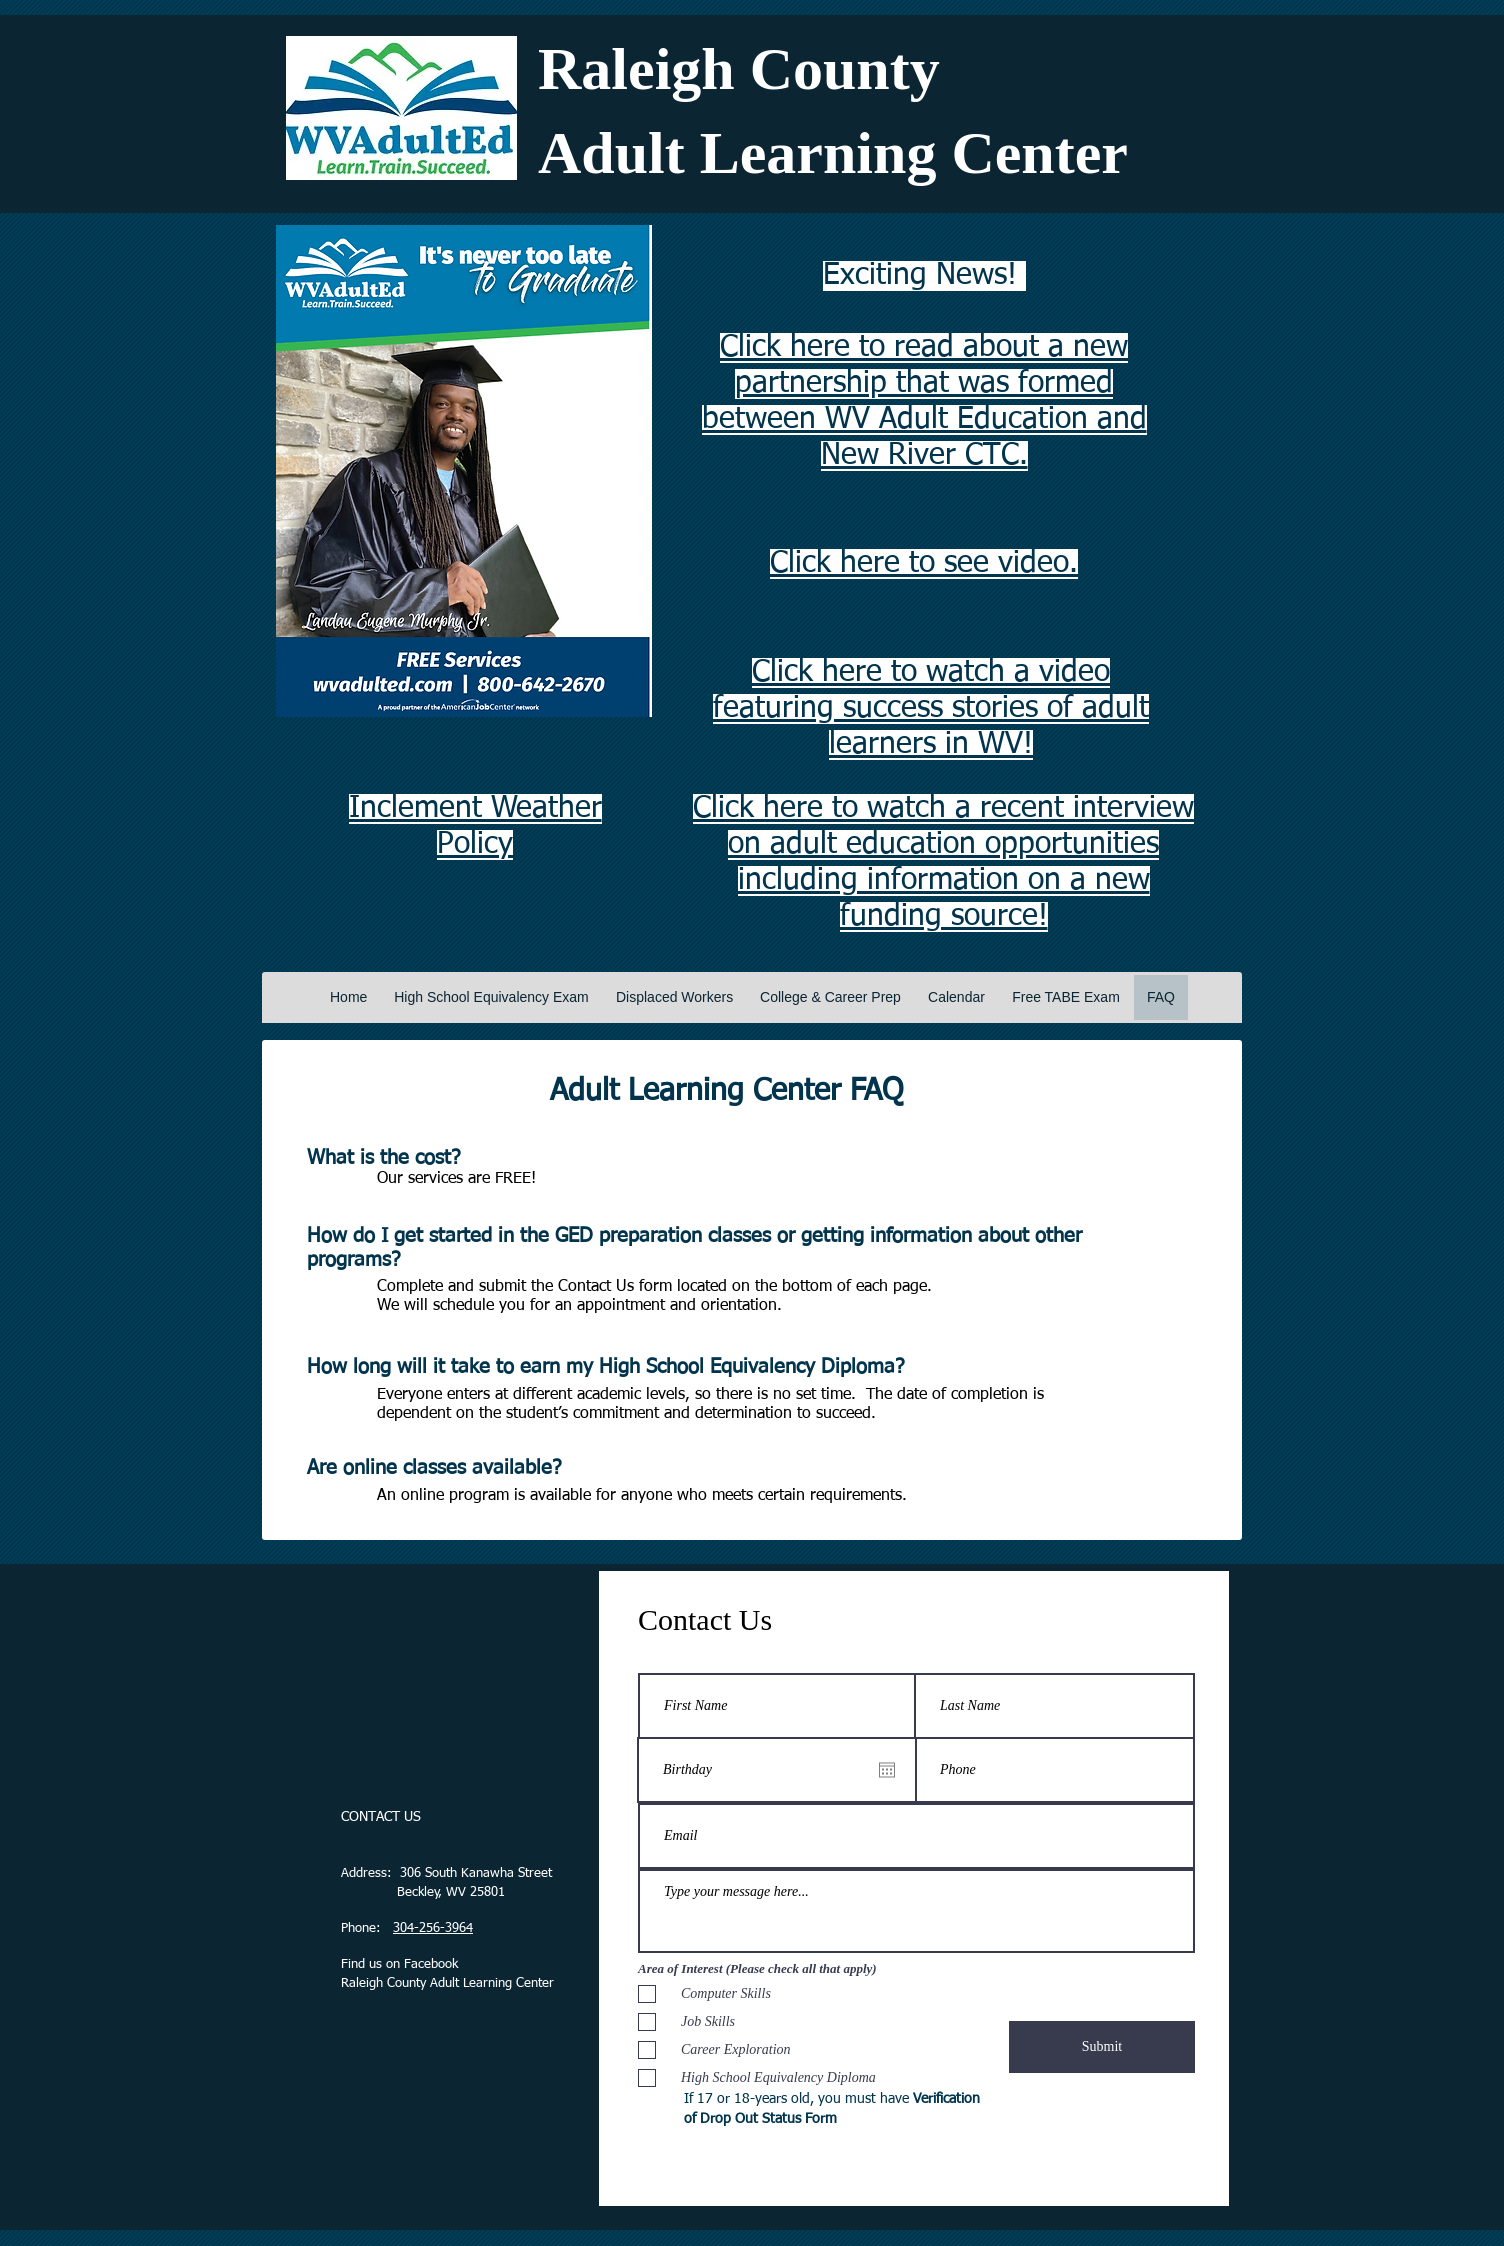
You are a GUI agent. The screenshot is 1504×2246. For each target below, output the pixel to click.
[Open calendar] (887, 1770)
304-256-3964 (433, 1928)
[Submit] (1102, 2047)
